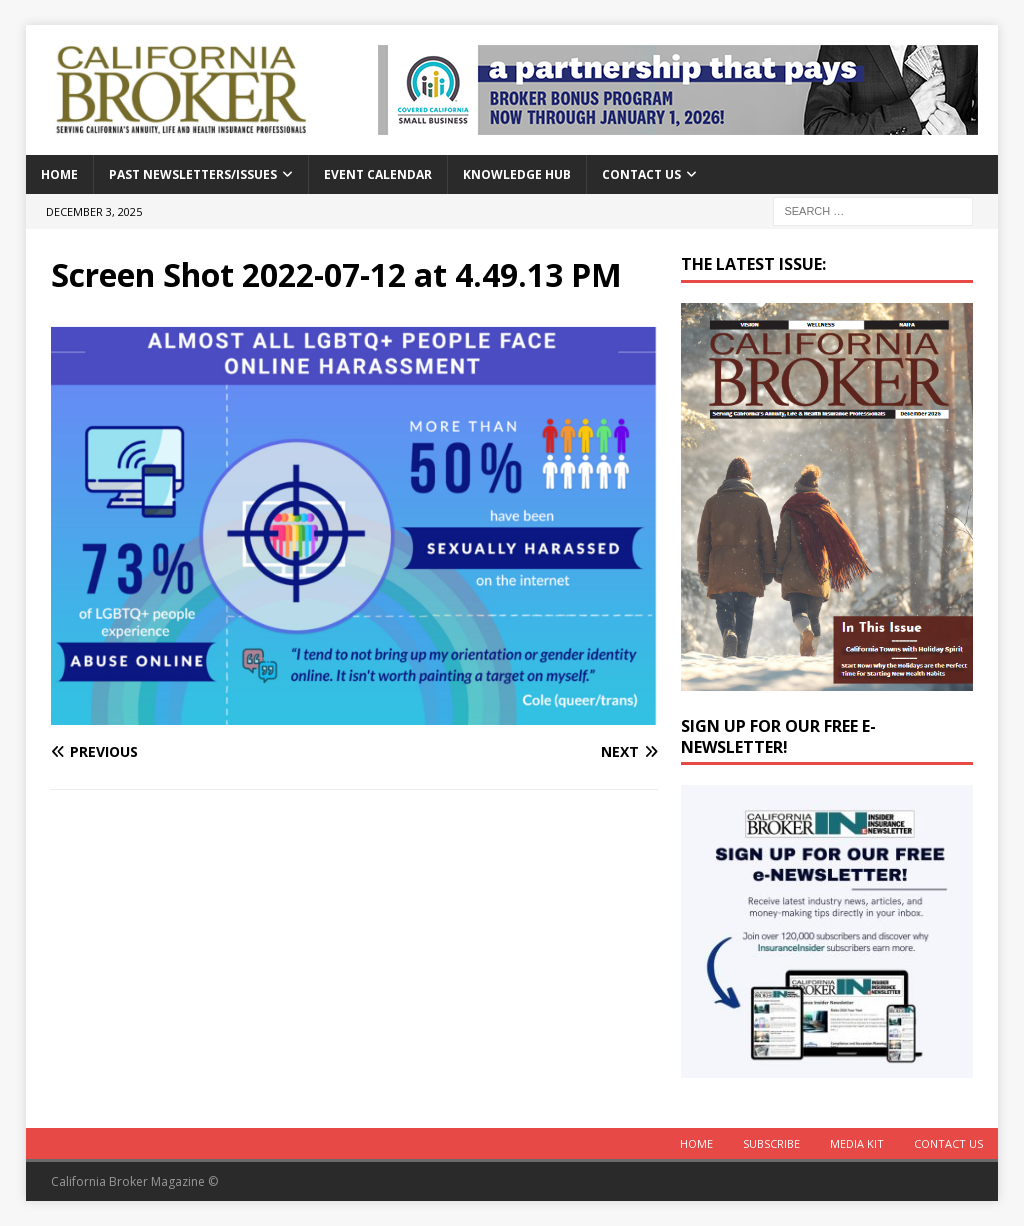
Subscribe (771, 1143)
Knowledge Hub (517, 174)
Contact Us (641, 174)
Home (59, 174)
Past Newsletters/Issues (193, 174)
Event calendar (378, 174)
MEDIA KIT (857, 1143)
